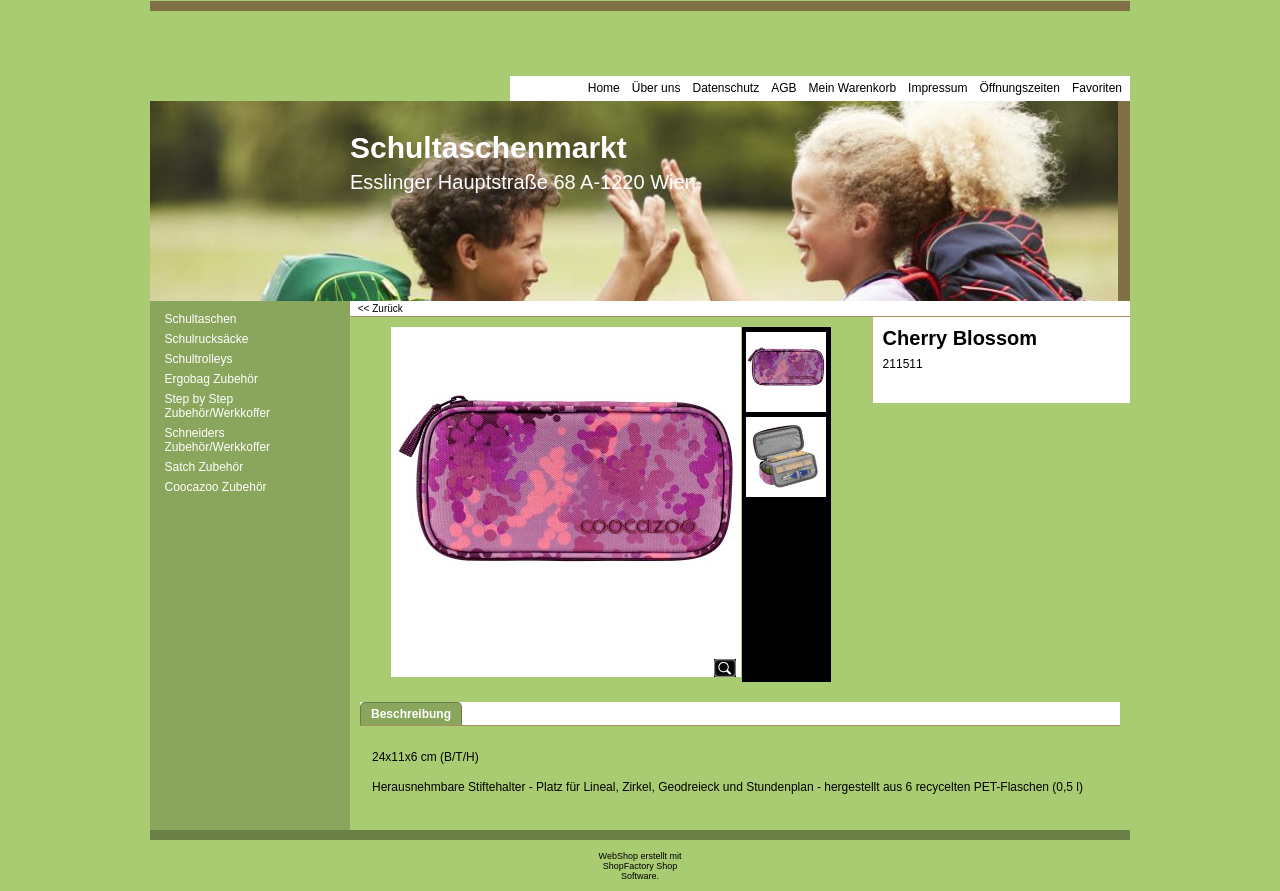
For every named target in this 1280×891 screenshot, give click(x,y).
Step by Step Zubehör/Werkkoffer (218, 406)
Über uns (656, 88)
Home (604, 88)
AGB (783, 88)
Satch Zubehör (204, 467)
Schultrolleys (199, 359)
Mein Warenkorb (853, 88)
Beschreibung (411, 714)
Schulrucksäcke (207, 339)
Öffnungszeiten (1019, 88)
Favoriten (1097, 88)
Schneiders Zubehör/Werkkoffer (218, 440)
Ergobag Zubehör (211, 379)
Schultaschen (201, 319)
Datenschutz (725, 88)
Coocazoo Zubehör (216, 487)
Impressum (937, 88)
